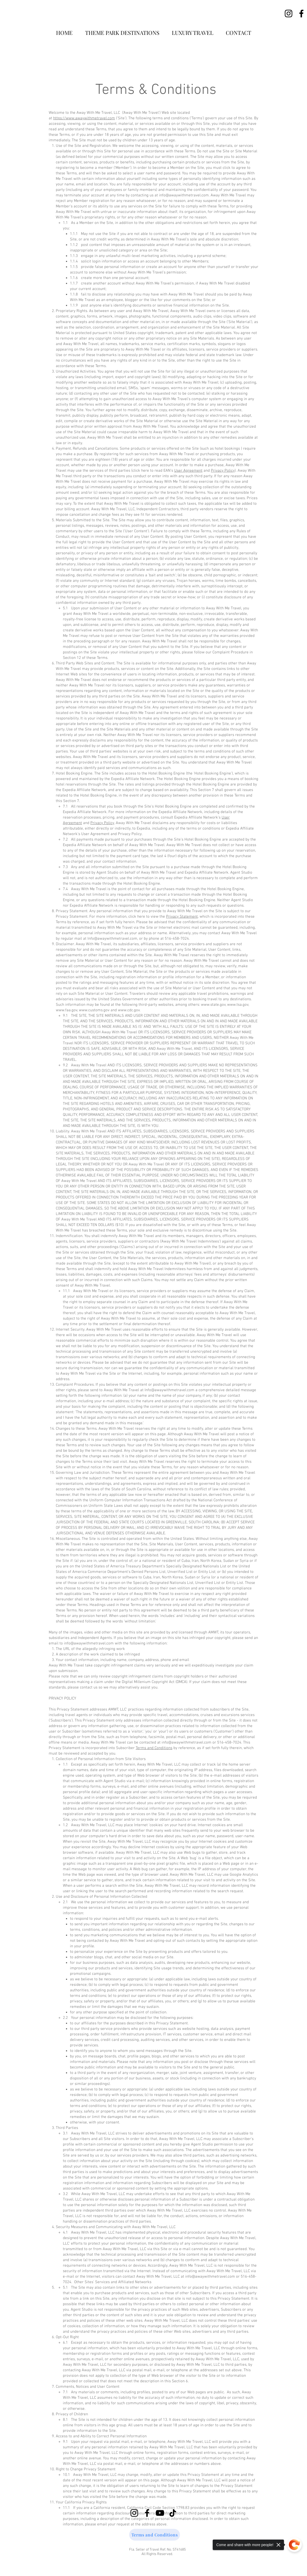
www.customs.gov (94, 1010)
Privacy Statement (182, 916)
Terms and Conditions (154, 1748)
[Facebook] (301, 13)
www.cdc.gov (129, 1010)
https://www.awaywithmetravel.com (84, 118)
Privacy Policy (223, 470)
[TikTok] (173, 2513)
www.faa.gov (66, 1010)
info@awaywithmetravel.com (184, 195)
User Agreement (188, 470)
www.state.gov (213, 1004)
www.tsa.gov (237, 1004)
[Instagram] (288, 13)
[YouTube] (160, 2513)
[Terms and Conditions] (154, 2535)
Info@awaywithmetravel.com (112, 938)
